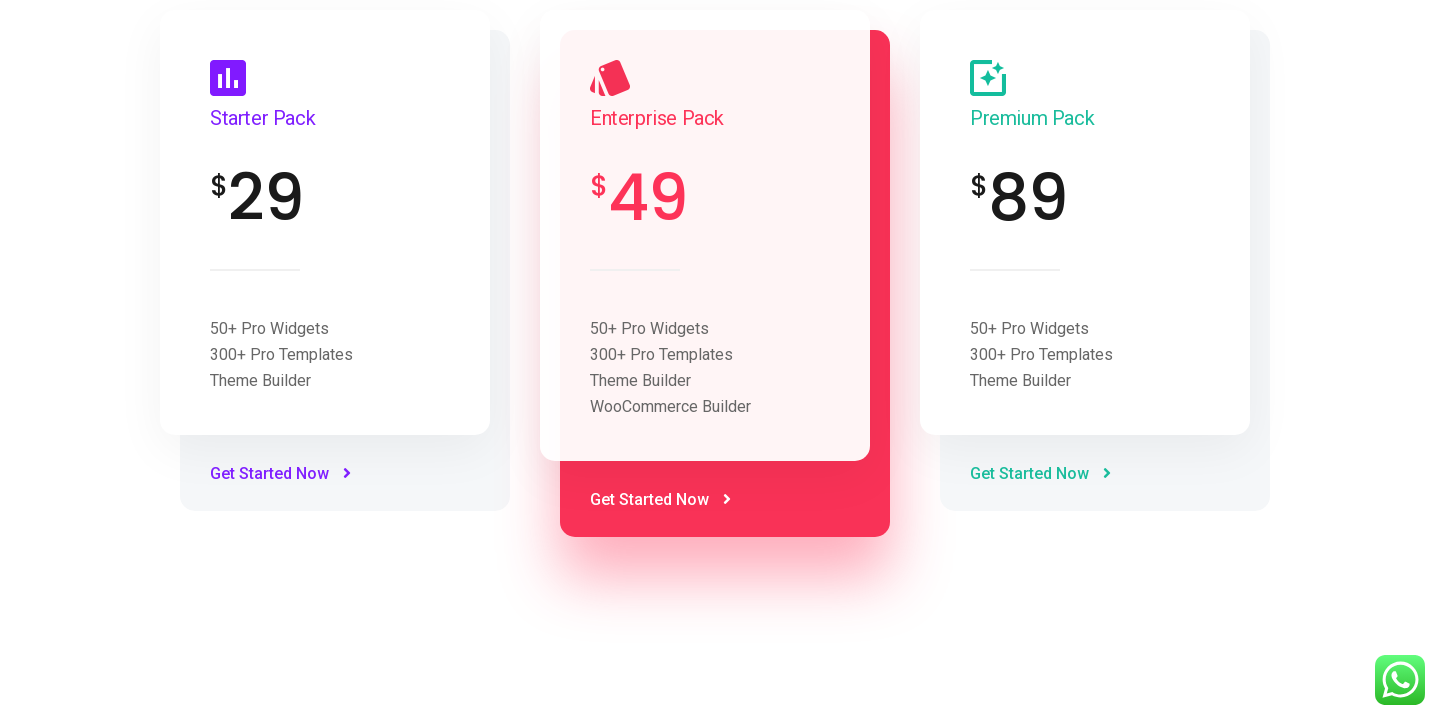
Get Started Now (280, 473)
